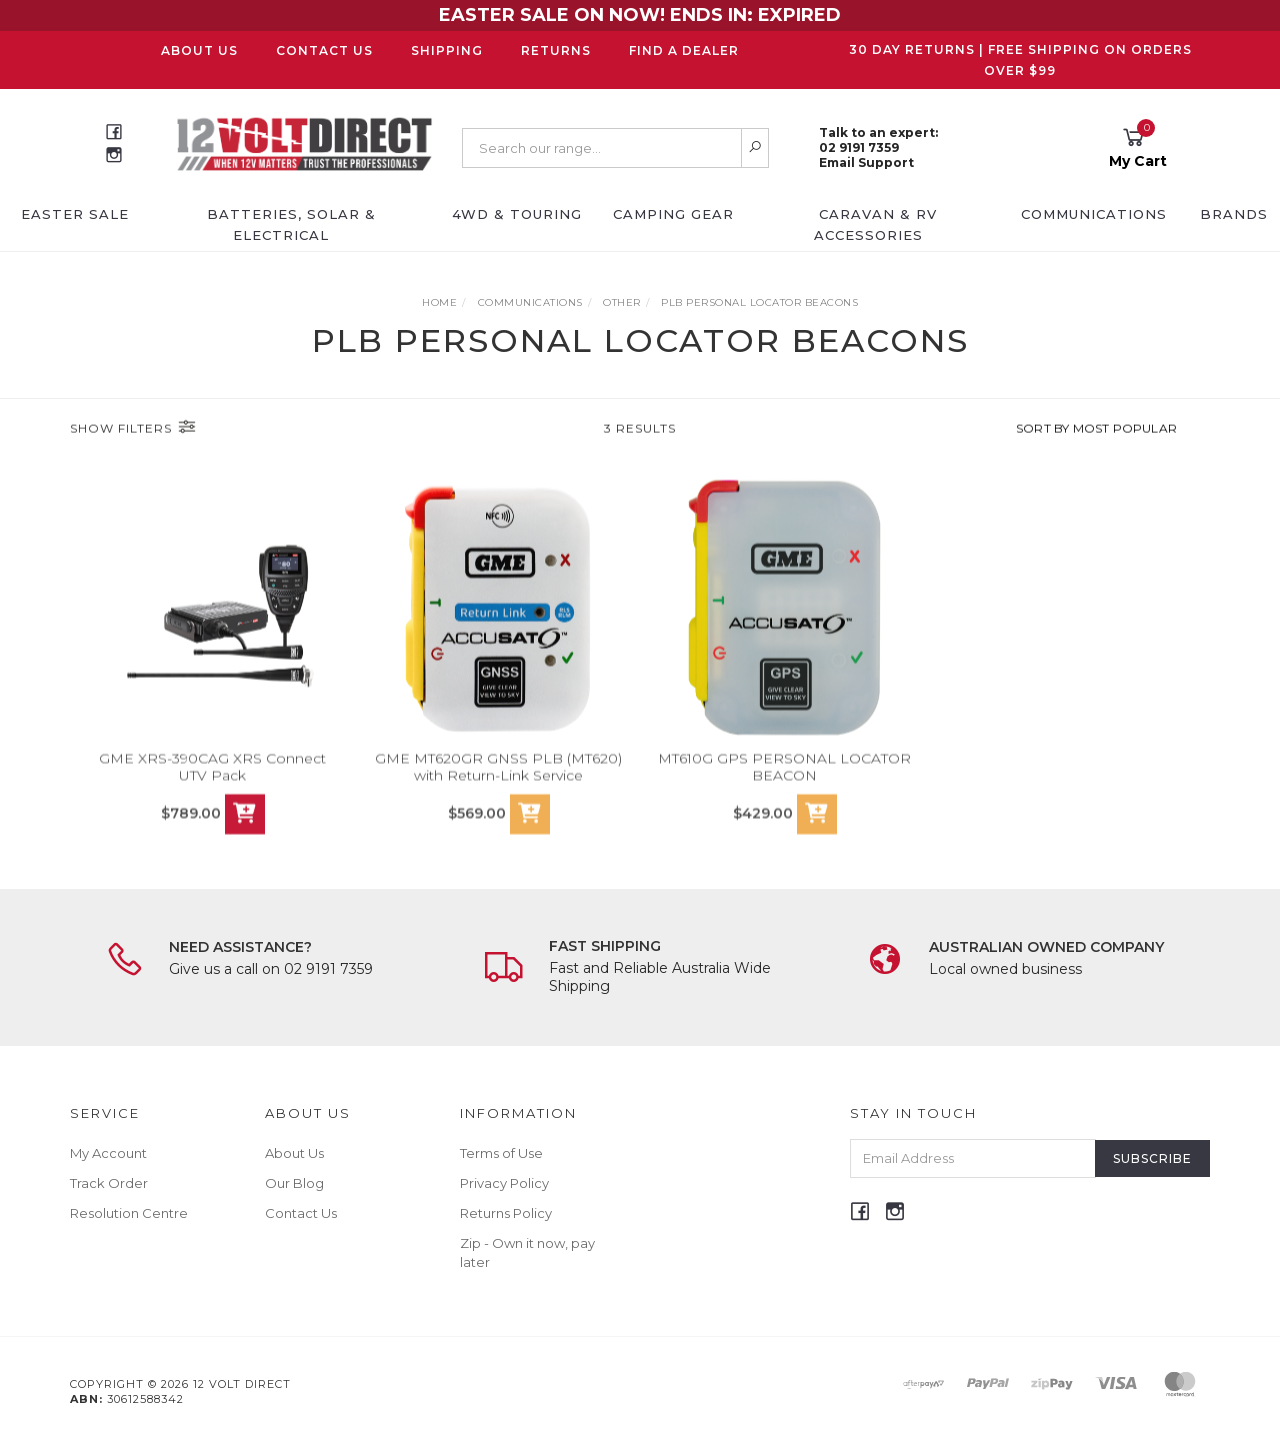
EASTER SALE (75, 214)
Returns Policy (506, 1213)
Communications (1094, 214)
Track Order (109, 1183)
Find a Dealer (684, 50)
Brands (1234, 214)
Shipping (447, 50)
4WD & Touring (517, 214)
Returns (556, 50)
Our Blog (294, 1183)
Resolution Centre (129, 1213)
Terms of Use (501, 1153)
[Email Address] (973, 1158)
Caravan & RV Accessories (876, 224)
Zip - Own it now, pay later (527, 1252)
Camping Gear (673, 214)
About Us (199, 50)
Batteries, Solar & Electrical (291, 224)
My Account (108, 1153)
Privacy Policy (504, 1183)
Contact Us (324, 50)
